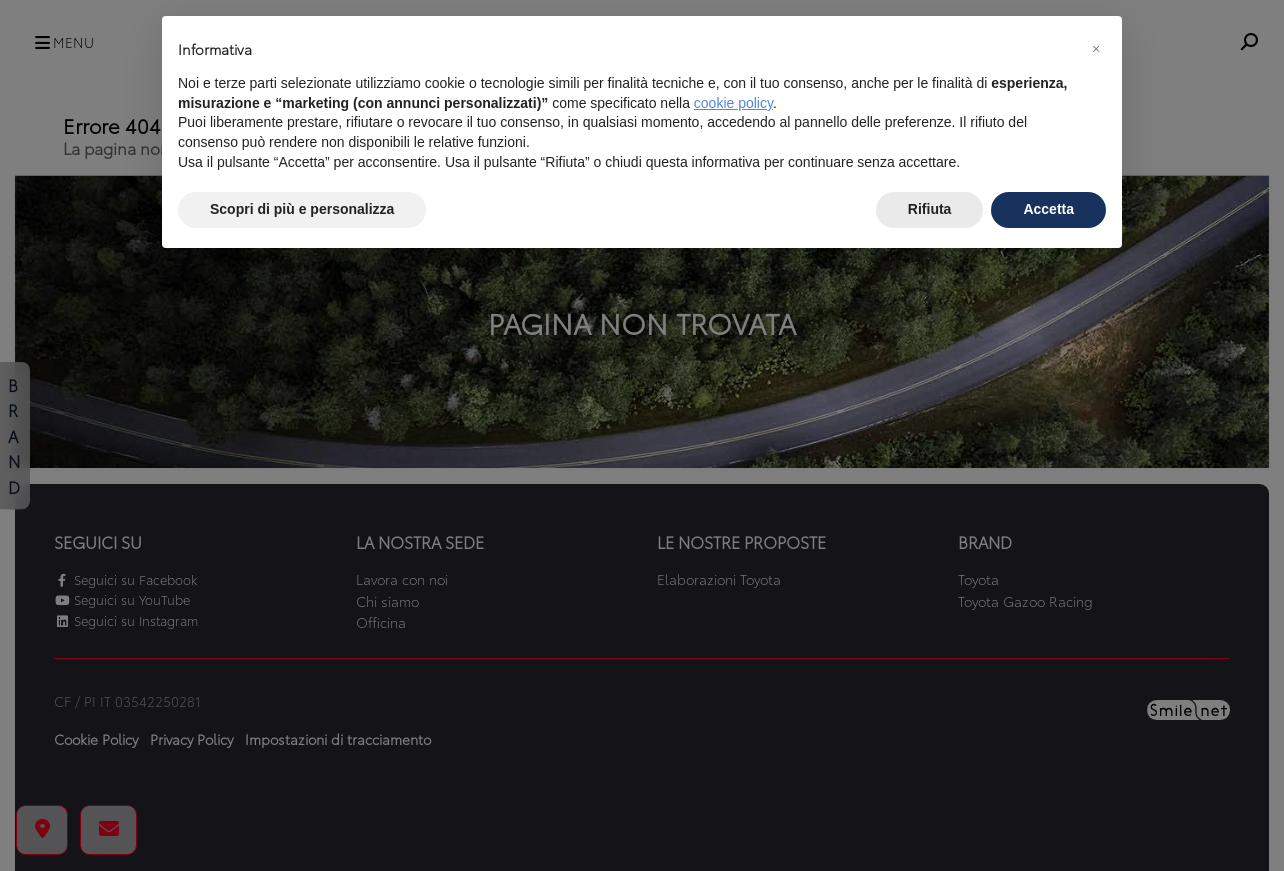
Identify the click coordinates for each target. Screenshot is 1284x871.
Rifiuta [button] (930, 209)
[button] (1096, 48)
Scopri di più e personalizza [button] (302, 209)
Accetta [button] (1048, 209)
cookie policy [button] (733, 103)
